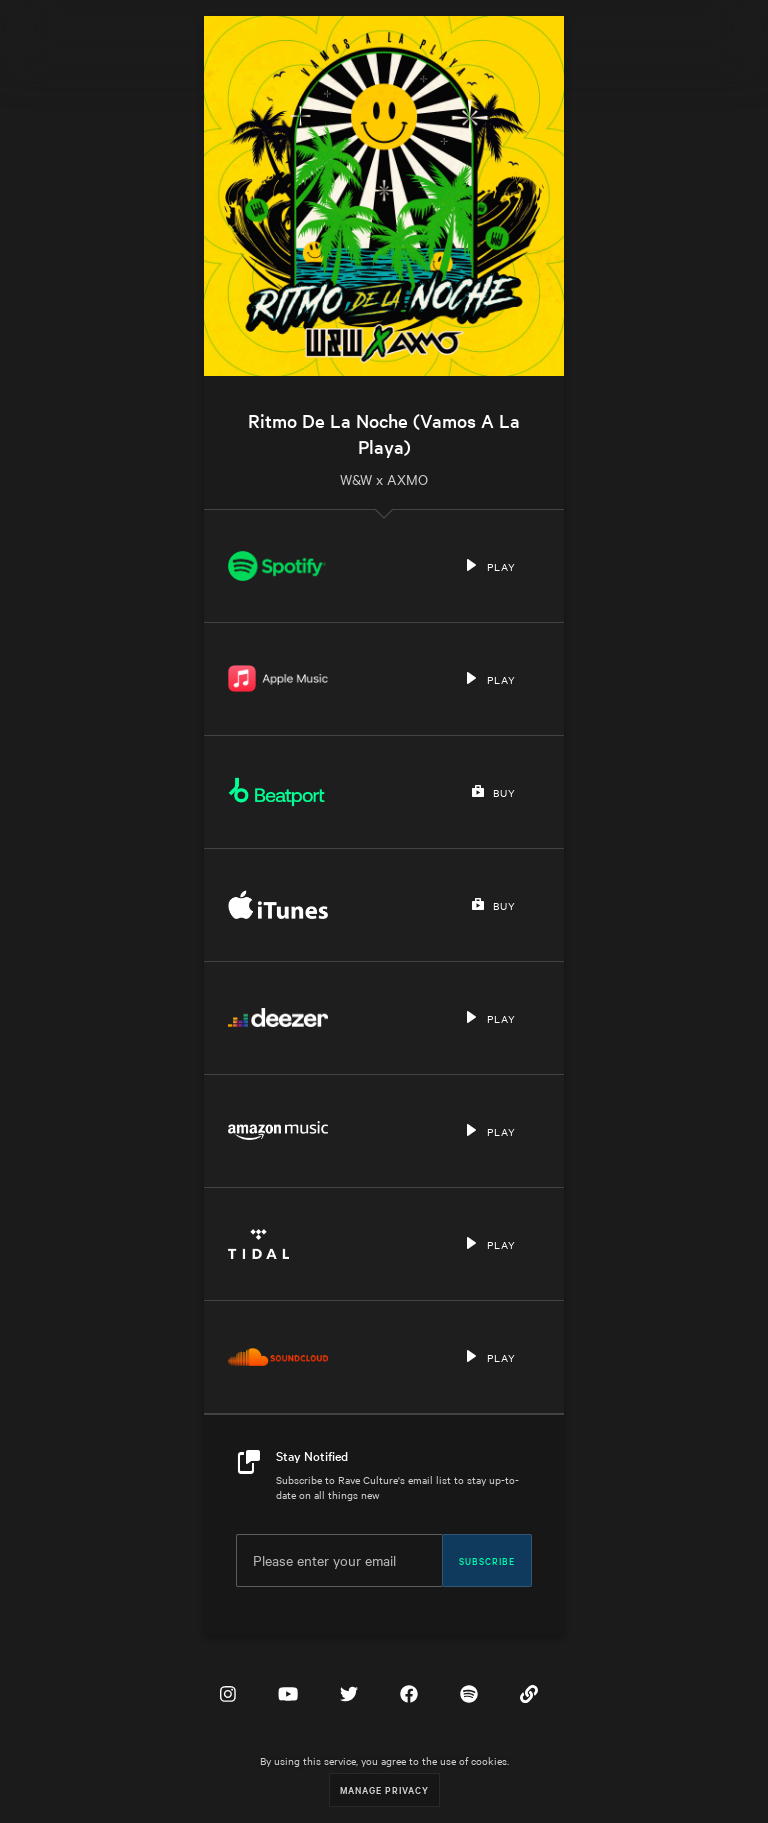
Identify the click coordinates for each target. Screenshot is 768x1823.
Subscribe (487, 1560)
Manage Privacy (384, 1789)
